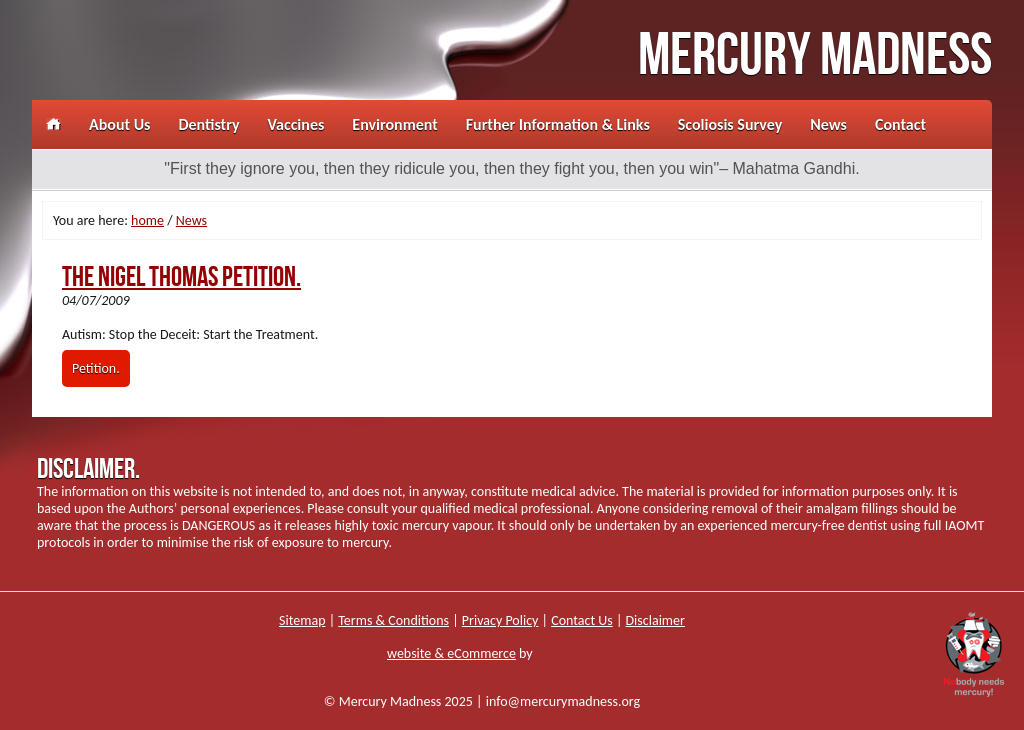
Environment (394, 124)
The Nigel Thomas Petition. (181, 277)
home (147, 220)
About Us (119, 124)
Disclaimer (655, 620)
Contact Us (582, 620)
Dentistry (208, 124)
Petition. (96, 368)
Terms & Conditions (393, 620)
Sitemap (302, 620)
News (828, 124)
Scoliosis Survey (730, 124)
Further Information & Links (558, 124)
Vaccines (296, 124)
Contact (900, 124)
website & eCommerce (451, 653)
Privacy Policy (500, 620)
